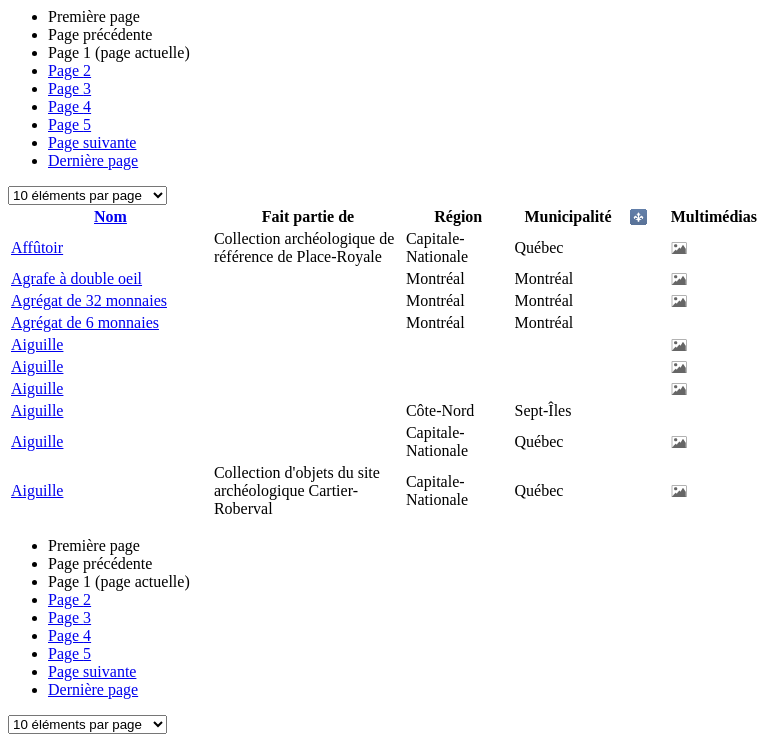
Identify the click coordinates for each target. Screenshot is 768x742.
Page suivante (92, 142)
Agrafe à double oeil (76, 278)
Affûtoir (37, 247)
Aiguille (37, 344)
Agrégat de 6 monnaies (85, 322)
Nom (110, 216)
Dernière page (93, 160)
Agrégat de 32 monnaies (89, 300)
